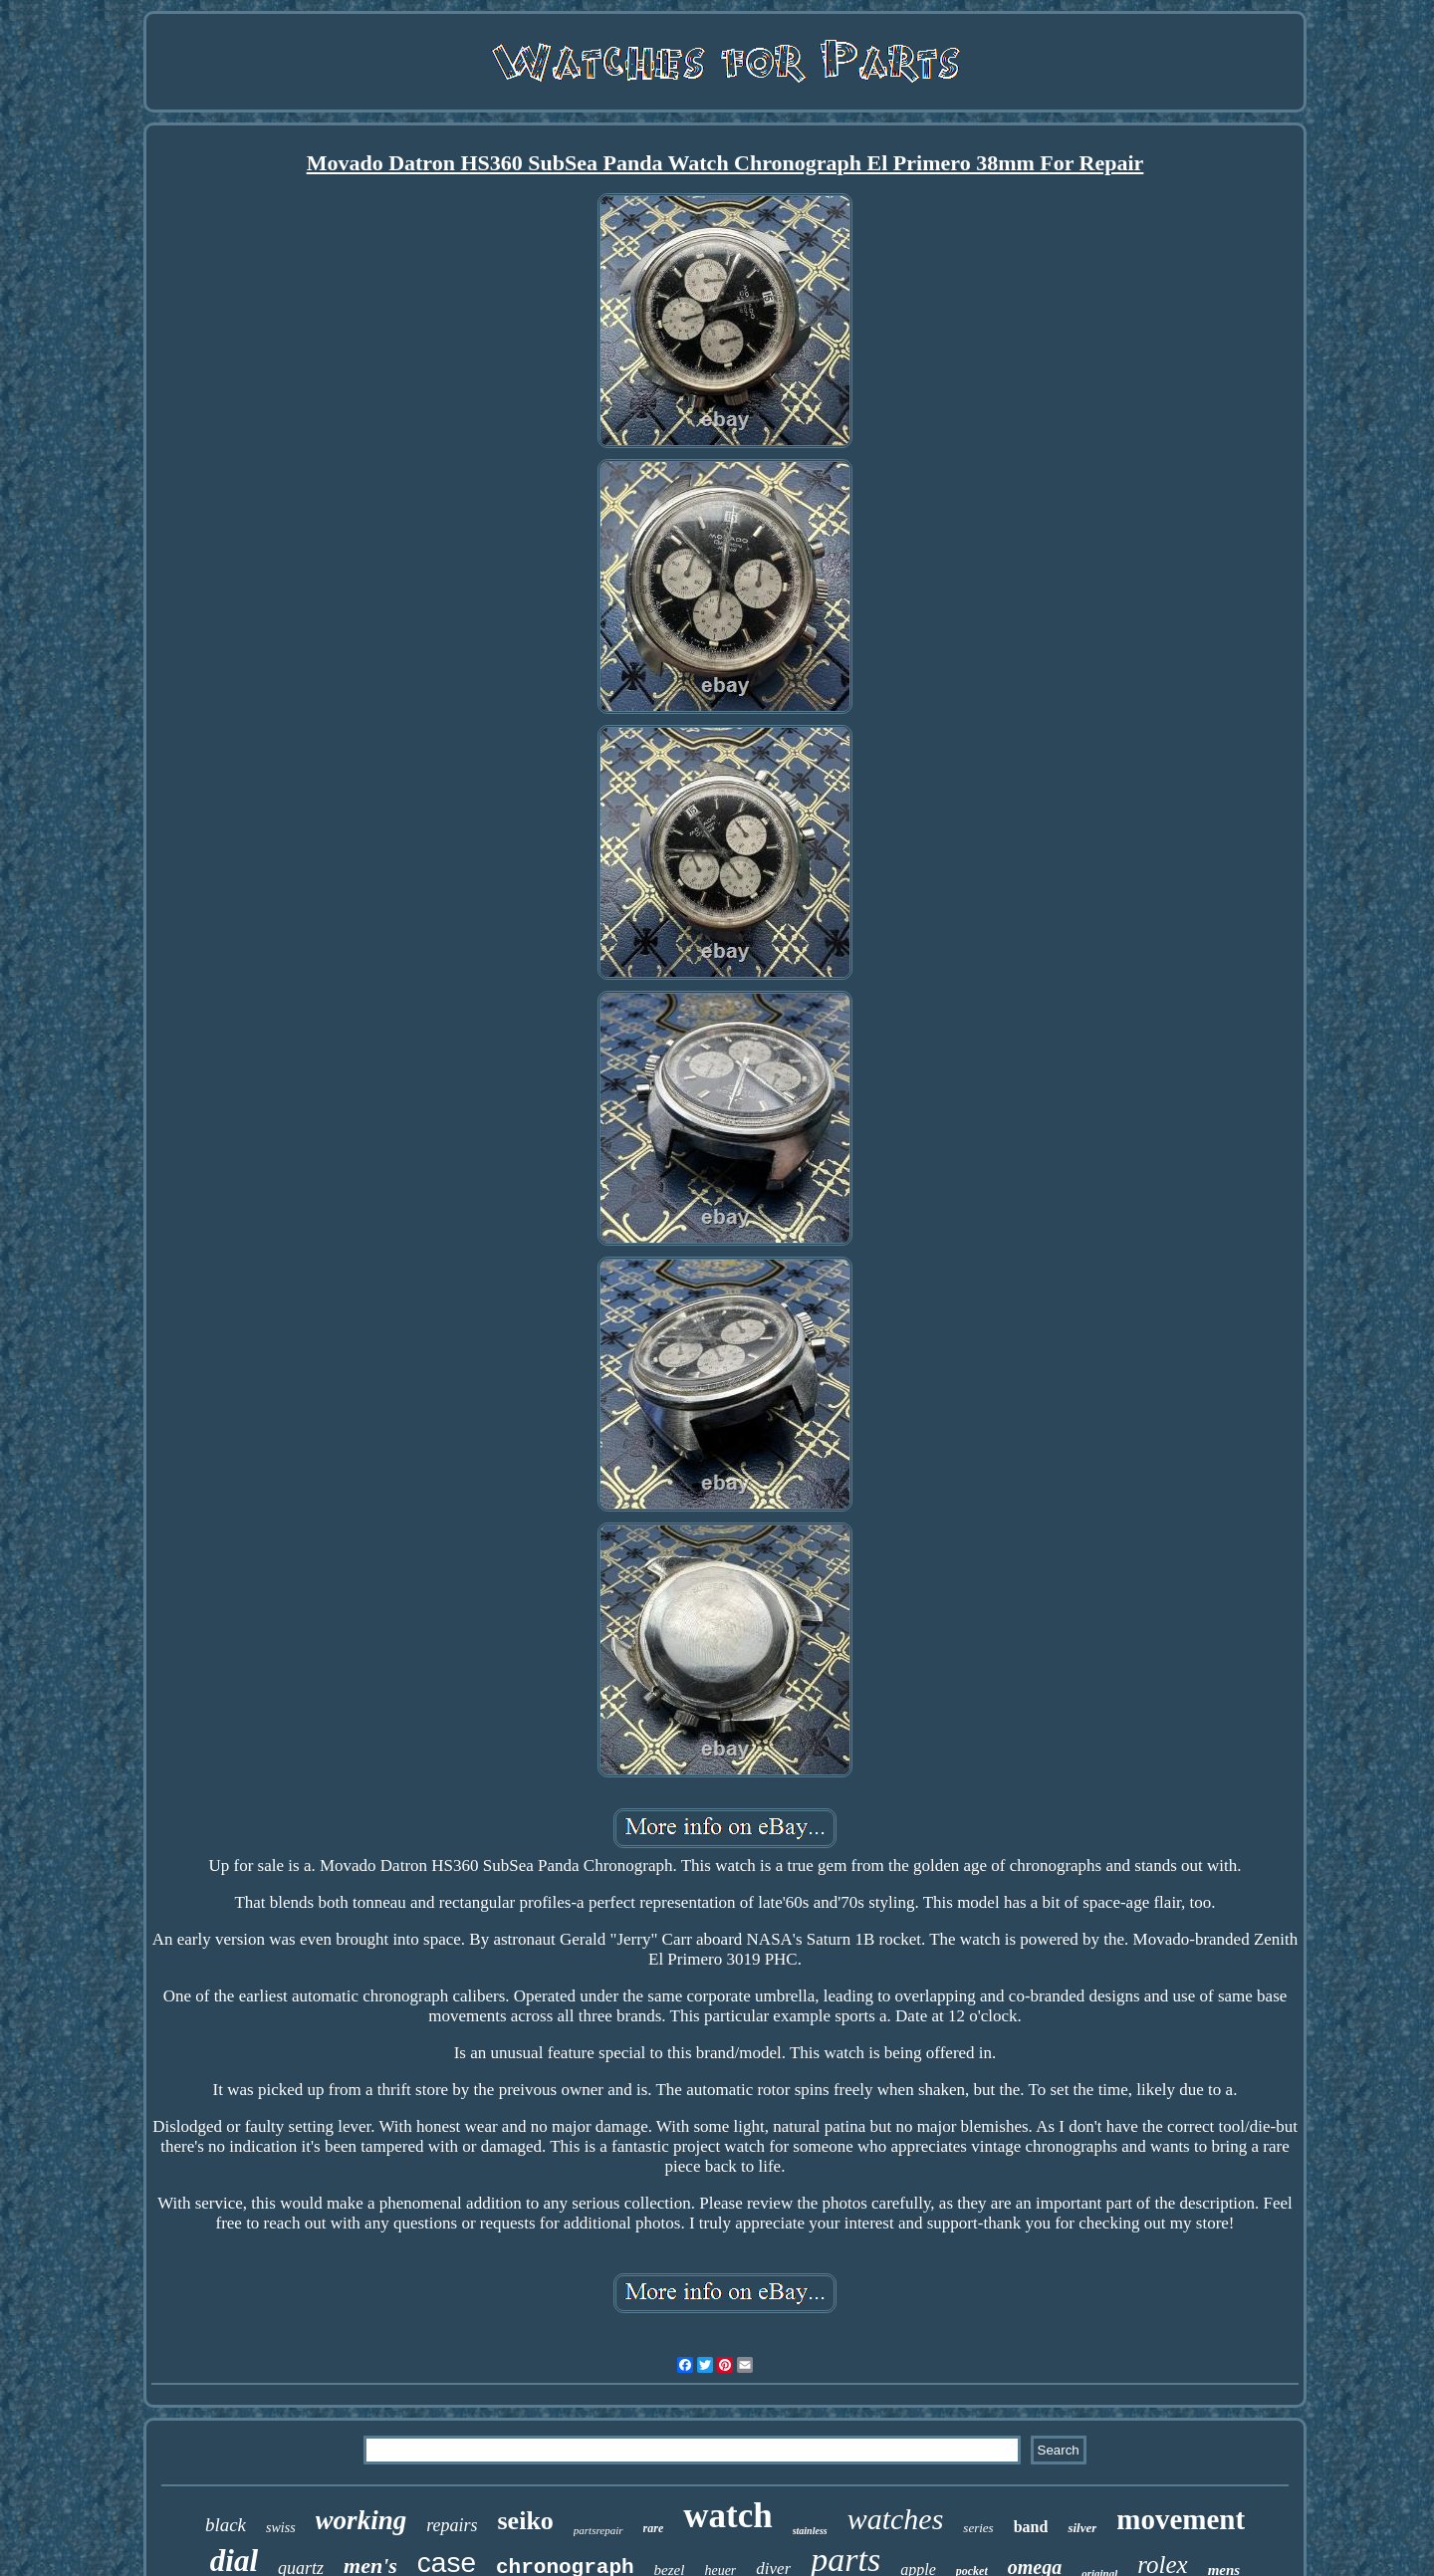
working (361, 2520)
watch (727, 2515)
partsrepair (598, 2530)
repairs (451, 2525)
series (978, 2527)
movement (1180, 2519)
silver (1082, 2527)
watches (895, 2518)
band (1031, 2526)
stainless (810, 2530)
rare (653, 2528)
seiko (526, 2520)
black (225, 2524)
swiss (281, 2527)
